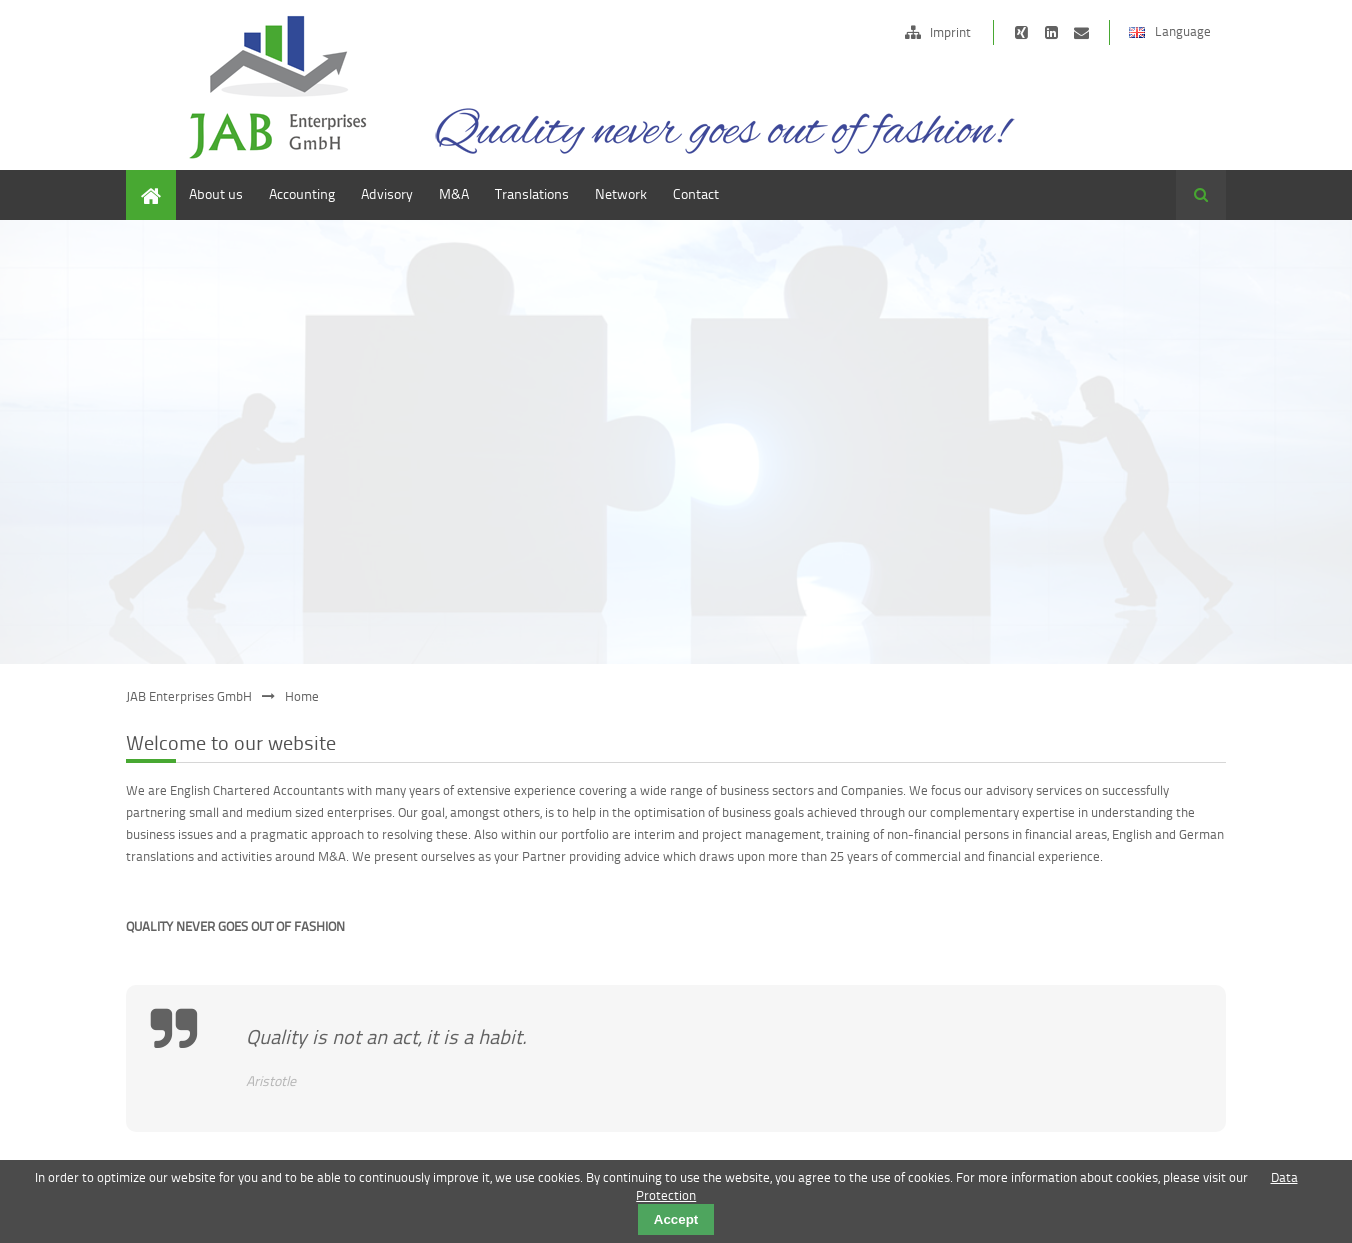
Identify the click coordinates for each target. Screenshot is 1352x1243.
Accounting (302, 193)
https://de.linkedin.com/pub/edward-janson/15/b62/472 (1051, 32)
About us (216, 193)
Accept (676, 1219)
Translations (532, 193)
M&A (454, 193)
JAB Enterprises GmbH (189, 696)
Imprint (950, 32)
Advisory (387, 193)
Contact (696, 193)
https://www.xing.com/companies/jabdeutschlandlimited (1021, 32)
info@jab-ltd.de (1081, 32)
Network (621, 193)
